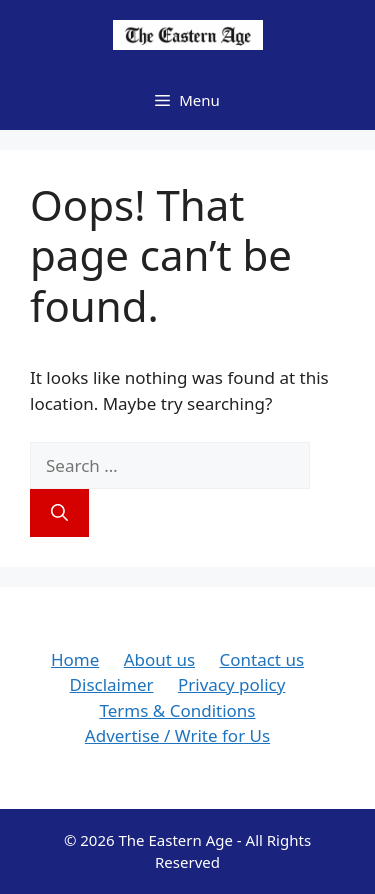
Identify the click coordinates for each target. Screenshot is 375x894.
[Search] (59, 513)
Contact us (261, 659)
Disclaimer (112, 684)
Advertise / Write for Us (177, 735)
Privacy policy (231, 684)
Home (75, 659)
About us (159, 659)
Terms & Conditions (177, 710)
